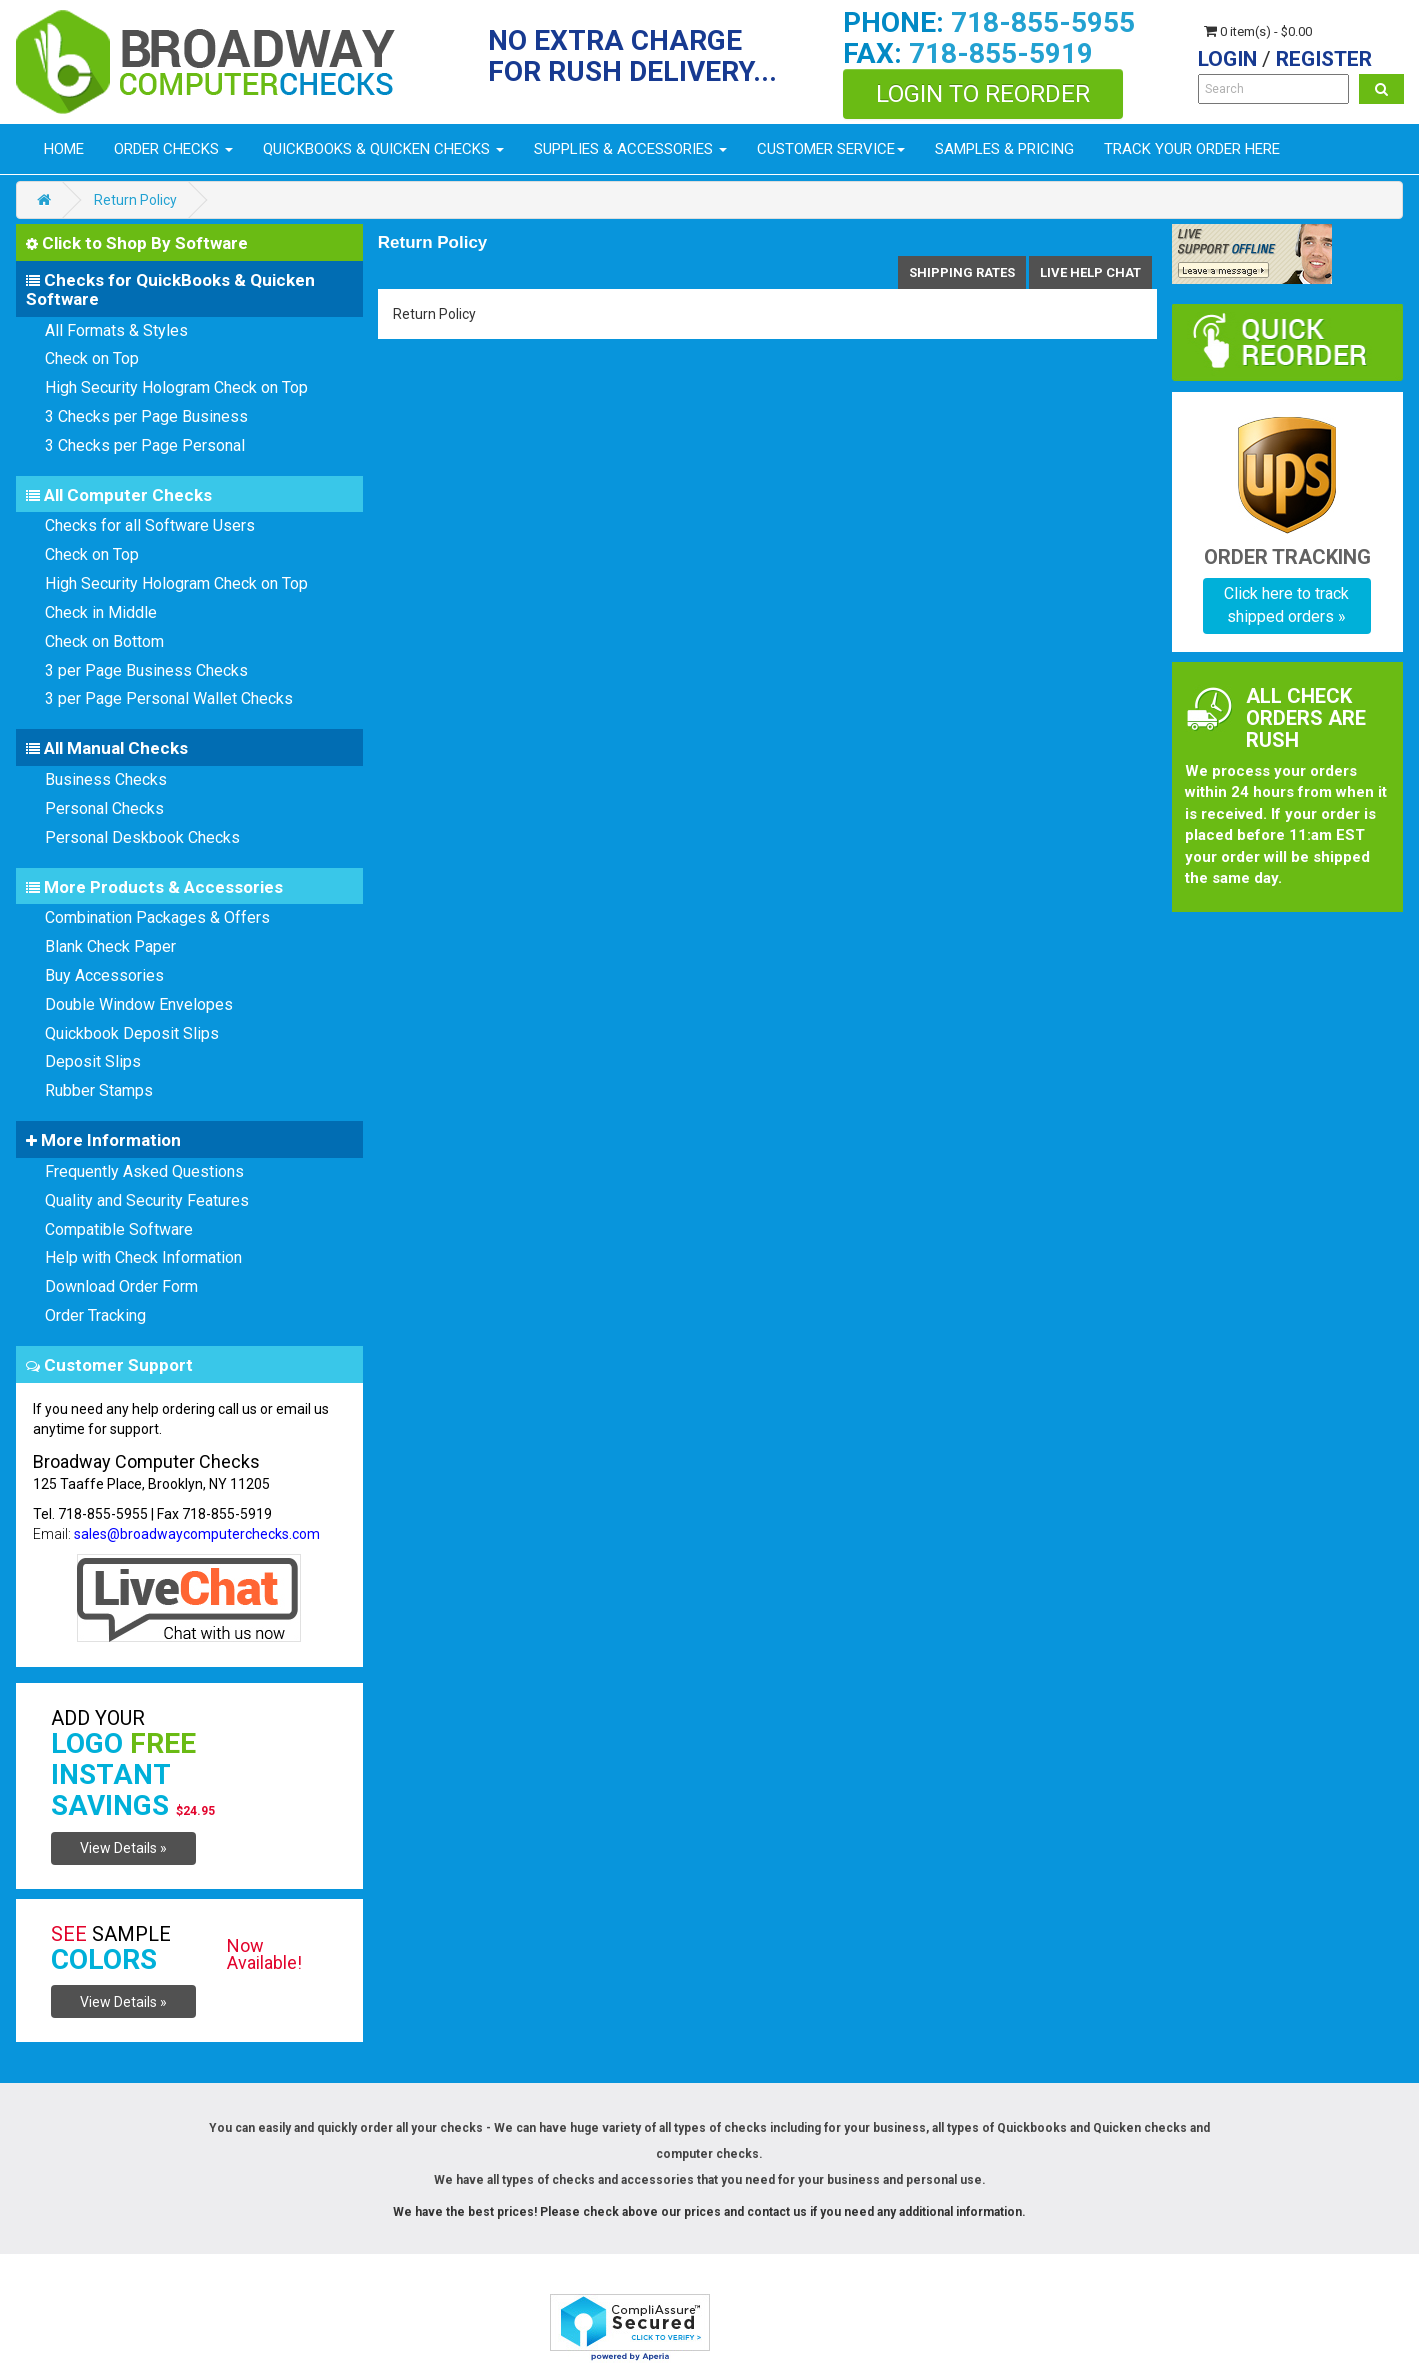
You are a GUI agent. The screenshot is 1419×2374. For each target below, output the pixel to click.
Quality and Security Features (147, 1200)
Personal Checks (104, 808)
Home (64, 149)
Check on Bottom (104, 641)
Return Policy (135, 200)
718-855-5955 (1043, 22)
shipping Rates (962, 272)
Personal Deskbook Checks (142, 837)
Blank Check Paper (110, 946)
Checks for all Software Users (150, 525)
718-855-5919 (1001, 53)
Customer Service (831, 149)
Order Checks (173, 149)
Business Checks (106, 779)
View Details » (123, 1848)
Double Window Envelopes (139, 1004)
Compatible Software (119, 1229)
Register (1324, 59)
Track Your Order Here (1192, 149)
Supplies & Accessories (630, 149)
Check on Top (92, 358)
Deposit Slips (93, 1061)
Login (1227, 59)
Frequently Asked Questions (144, 1171)
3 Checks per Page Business (146, 416)
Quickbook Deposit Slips (132, 1033)
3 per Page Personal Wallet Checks (169, 698)
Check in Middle (101, 612)
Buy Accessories (104, 975)
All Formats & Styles (116, 330)
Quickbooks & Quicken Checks (383, 149)
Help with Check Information (143, 1257)
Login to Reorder (983, 94)
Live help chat (1090, 272)
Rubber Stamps (99, 1090)
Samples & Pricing (1004, 149)
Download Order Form (121, 1286)
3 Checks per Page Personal (145, 445)
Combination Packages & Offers (157, 917)
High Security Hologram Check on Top (176, 387)
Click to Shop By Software (137, 243)
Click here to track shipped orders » (1286, 605)
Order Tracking (95, 1315)
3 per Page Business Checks (146, 670)
